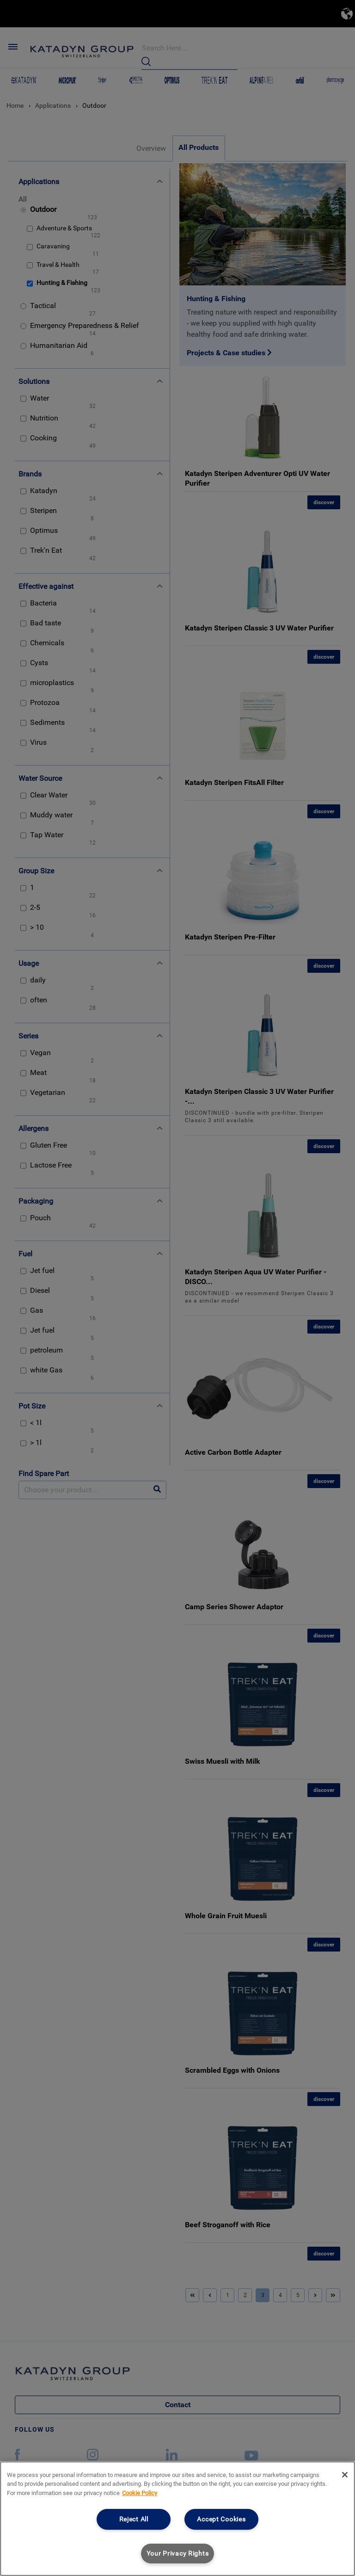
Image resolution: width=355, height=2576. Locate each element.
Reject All (133, 2519)
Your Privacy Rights (178, 2553)
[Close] (345, 2475)
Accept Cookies (221, 2519)
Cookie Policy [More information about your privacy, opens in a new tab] (139, 2493)
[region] (177, 2518)
